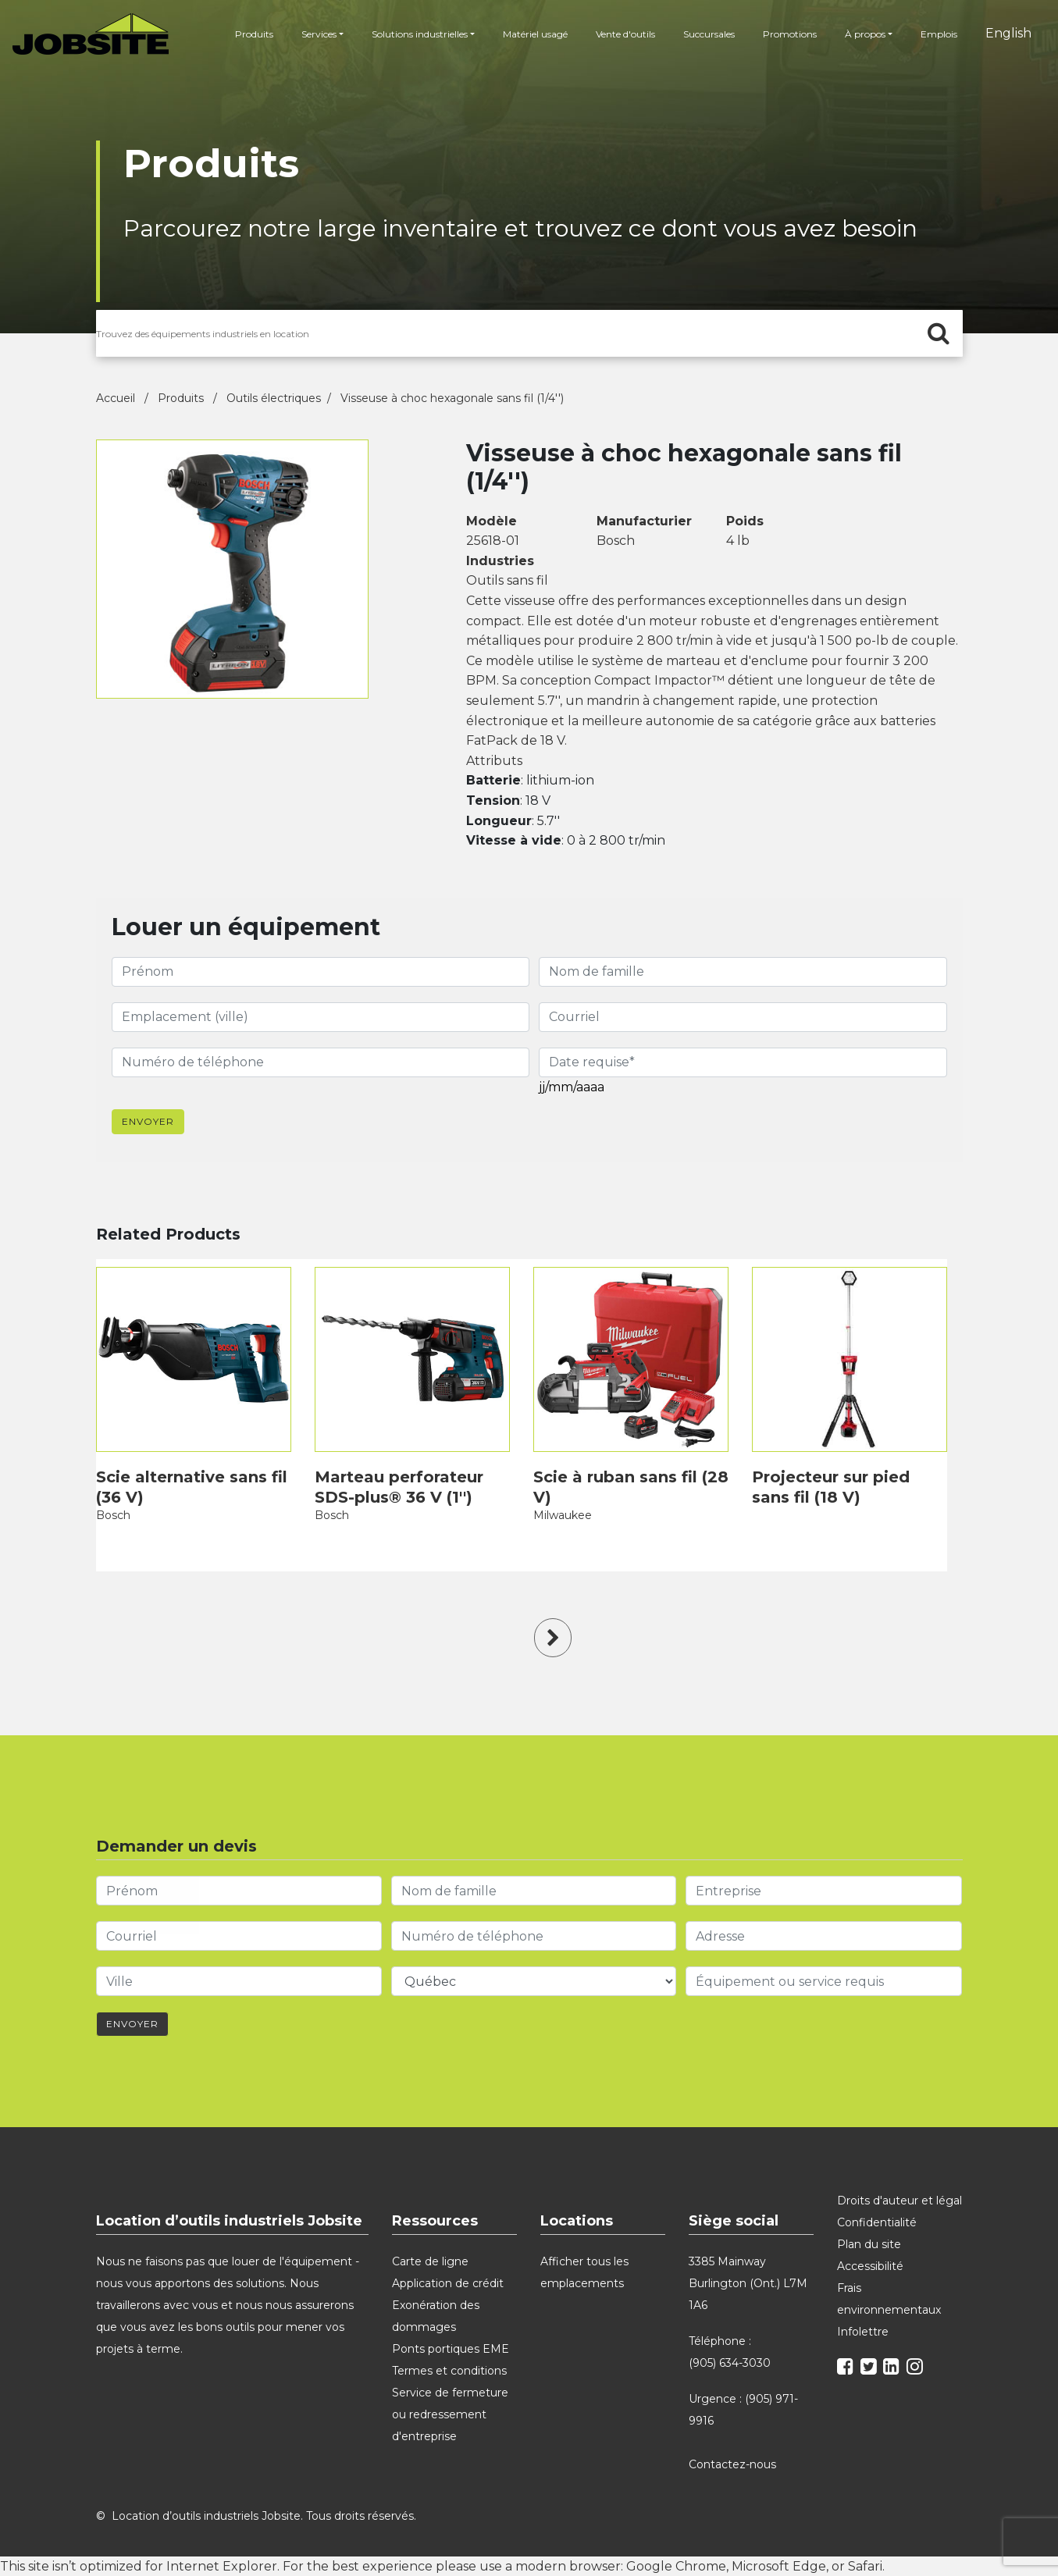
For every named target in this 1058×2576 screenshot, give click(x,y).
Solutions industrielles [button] (420, 34)
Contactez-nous (734, 2464)
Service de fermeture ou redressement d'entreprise (450, 2414)
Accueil (117, 398)
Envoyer (148, 1121)
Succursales (709, 34)
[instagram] (917, 2369)
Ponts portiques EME (450, 2349)
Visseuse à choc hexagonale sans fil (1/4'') (452, 398)
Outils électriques (273, 398)
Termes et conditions (449, 2371)
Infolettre (863, 2332)
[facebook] (847, 2369)
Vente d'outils (625, 34)
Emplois (939, 34)
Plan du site (869, 2244)
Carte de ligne (430, 2261)
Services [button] (319, 34)
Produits (254, 34)
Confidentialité (877, 2222)
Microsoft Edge (779, 2566)
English (1008, 33)
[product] (193, 1359)
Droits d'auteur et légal (899, 2201)
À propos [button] (865, 34)
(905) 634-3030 (730, 2363)
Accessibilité (870, 2266)
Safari (865, 2566)
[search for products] (529, 333)
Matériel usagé (535, 34)
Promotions (790, 34)
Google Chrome (676, 2566)
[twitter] (870, 2369)
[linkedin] (893, 2369)
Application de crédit (448, 2283)
